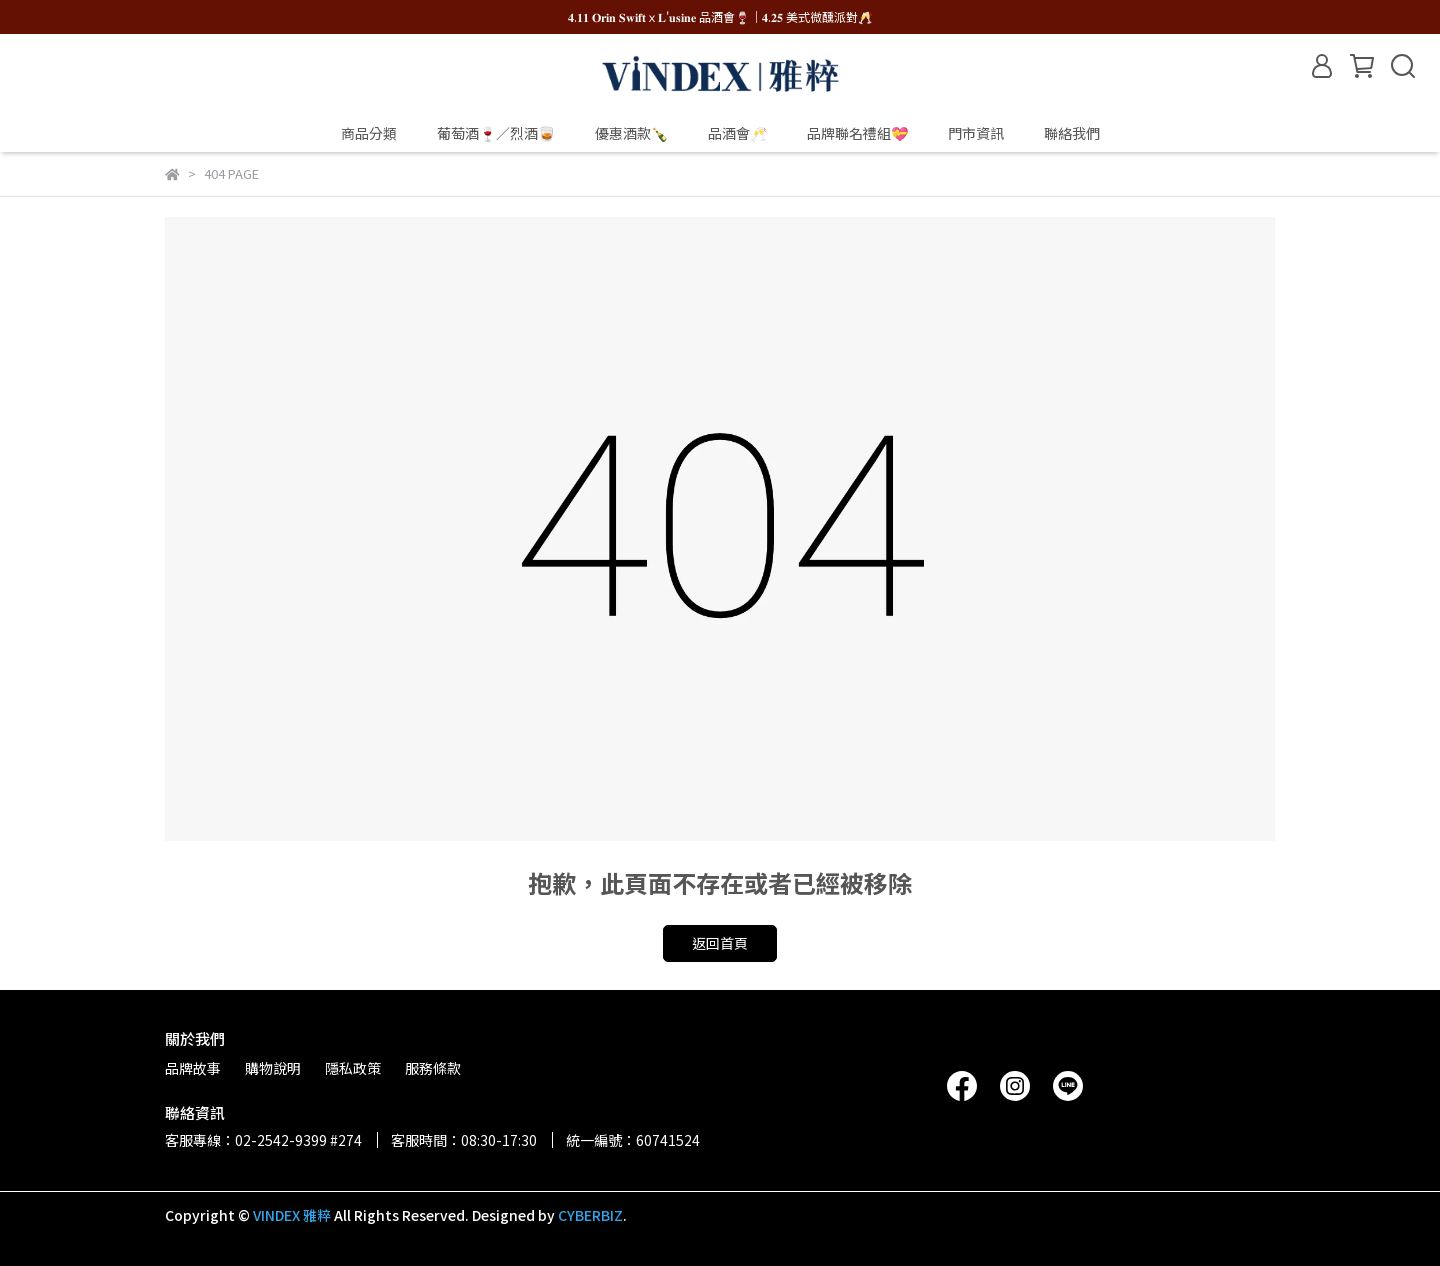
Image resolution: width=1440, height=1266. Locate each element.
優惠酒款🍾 (631, 133)
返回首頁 (720, 943)
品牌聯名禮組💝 (857, 133)
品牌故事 (193, 1068)
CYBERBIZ (590, 1215)
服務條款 (433, 1068)
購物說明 (273, 1068)
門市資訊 (976, 133)
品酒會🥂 (737, 133)
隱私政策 (353, 1068)
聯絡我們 (1072, 133)
